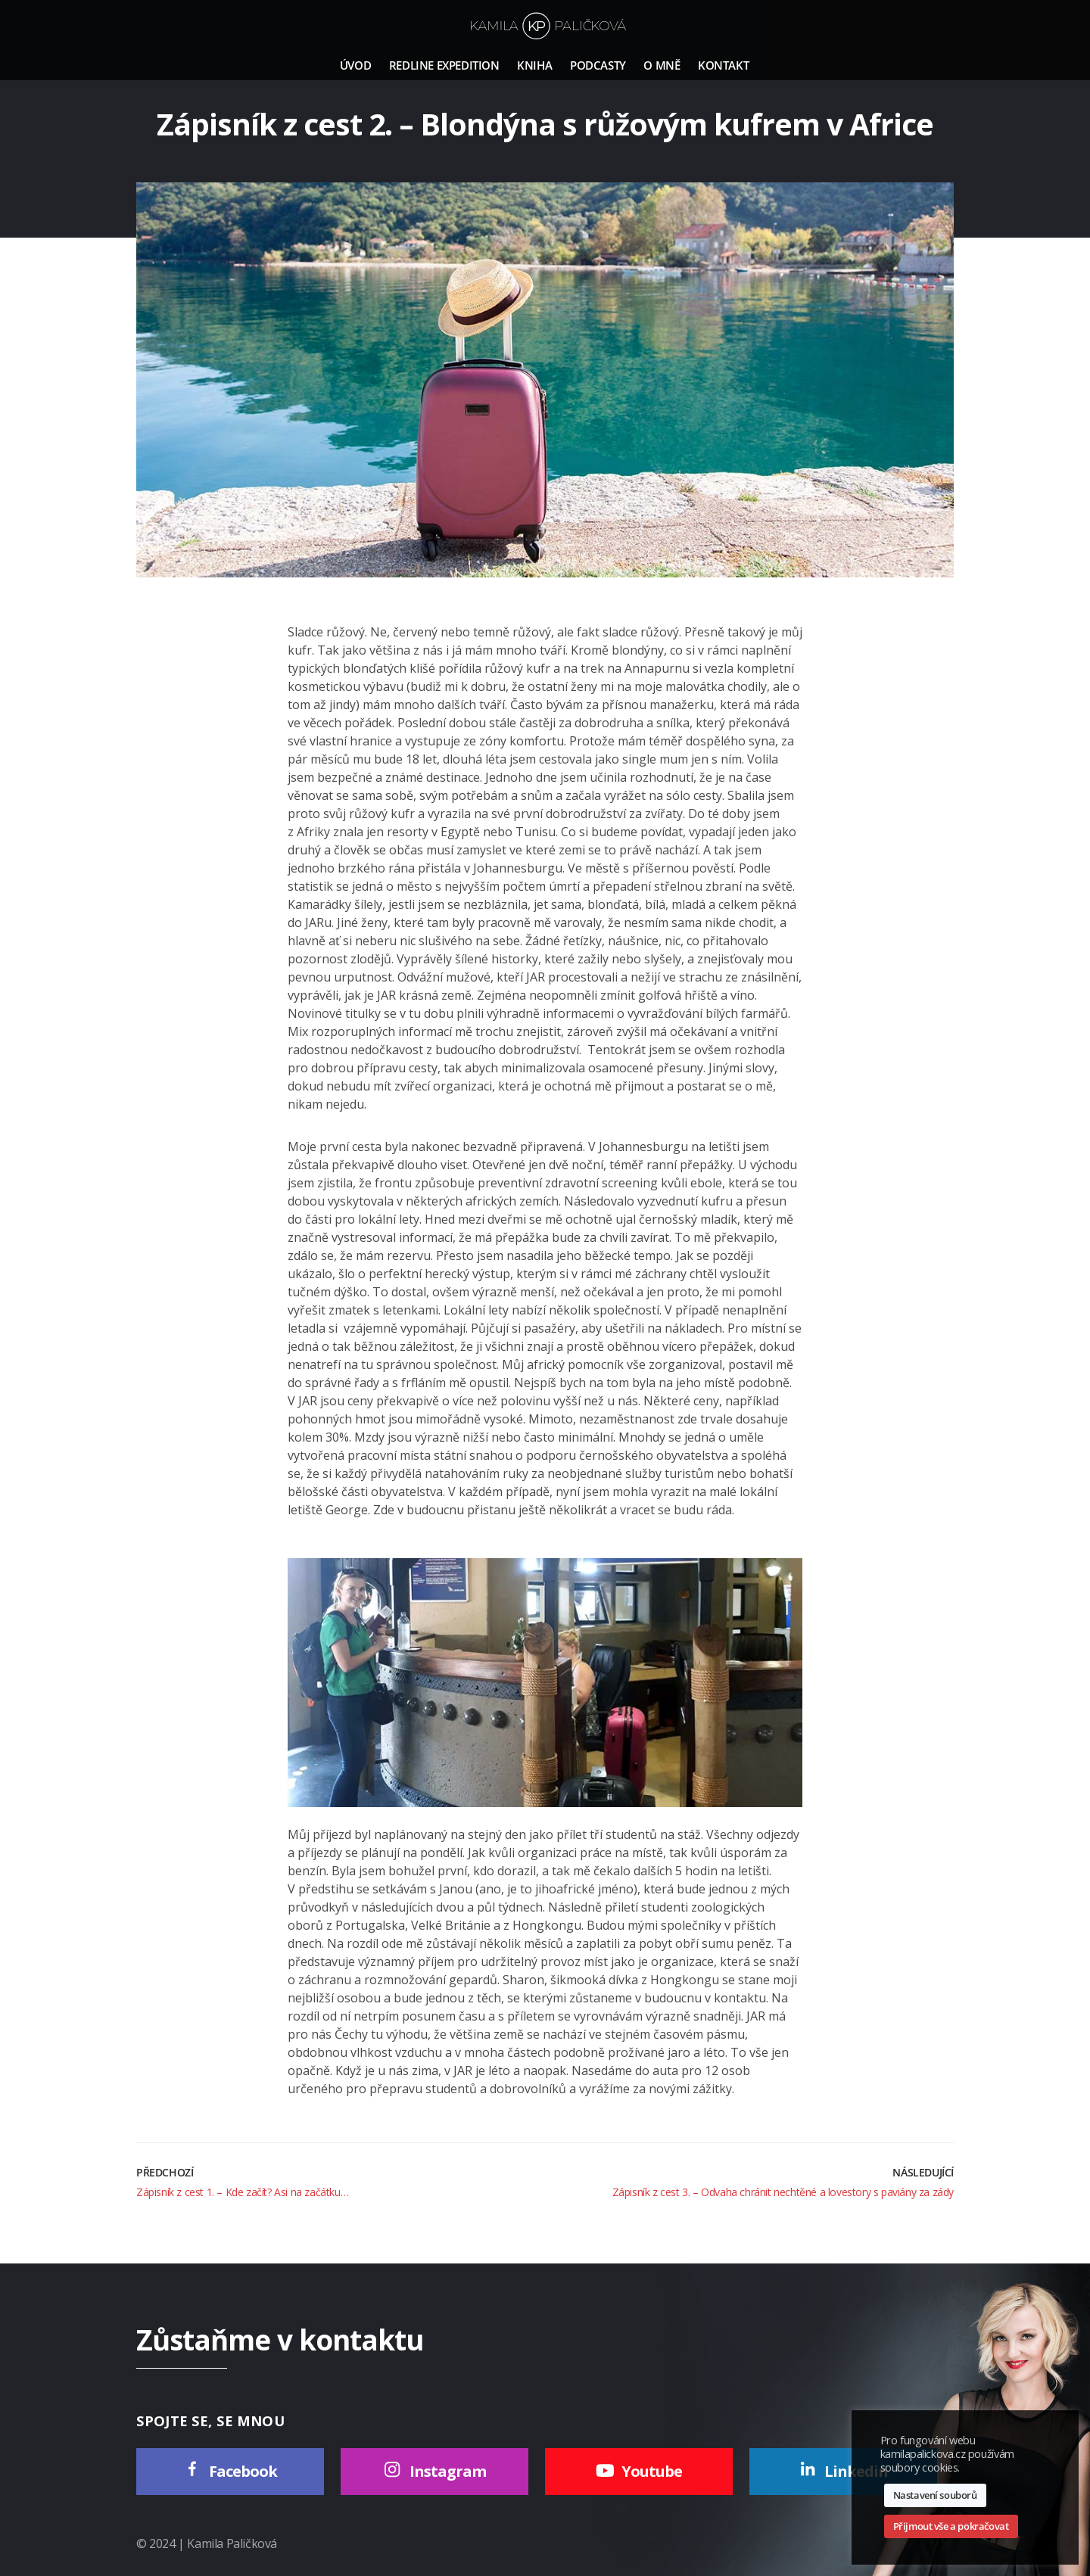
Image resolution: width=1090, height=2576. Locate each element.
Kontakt (723, 65)
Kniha (534, 65)
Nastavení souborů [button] (935, 2495)
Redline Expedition (444, 65)
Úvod (355, 65)
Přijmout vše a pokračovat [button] (951, 2526)
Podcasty (598, 65)
